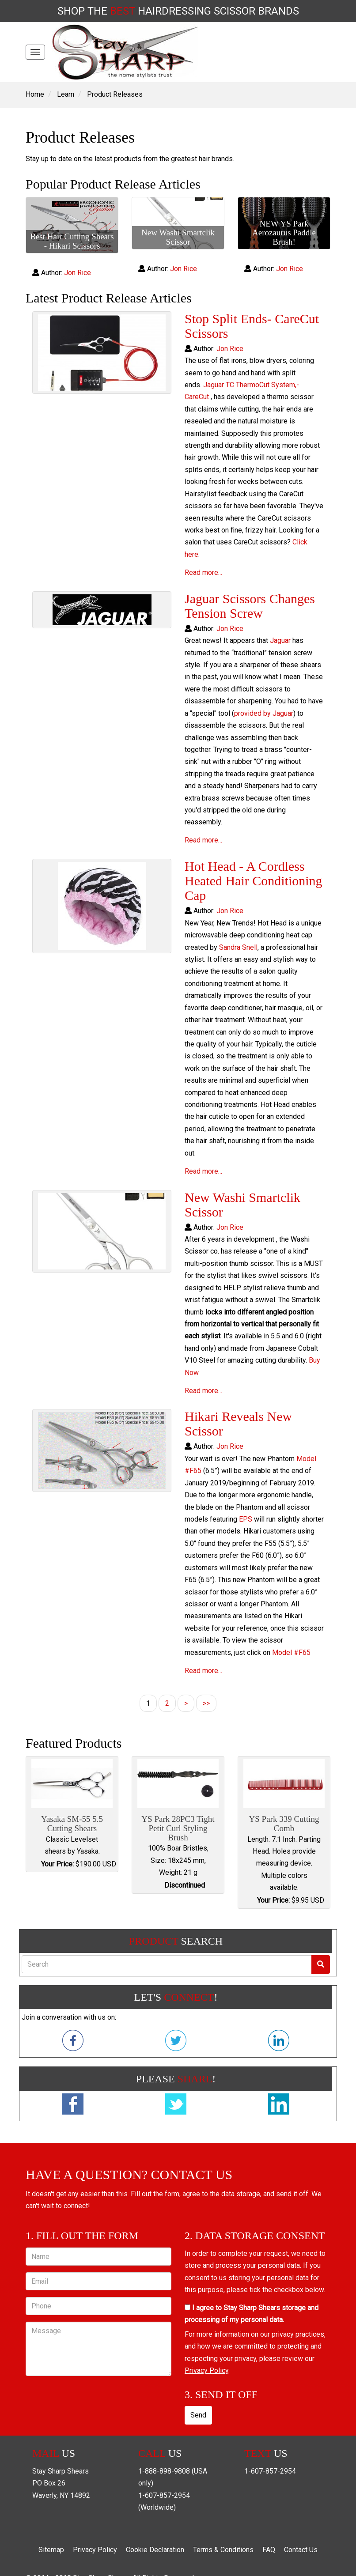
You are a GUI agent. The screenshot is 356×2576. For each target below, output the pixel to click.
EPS (245, 1519)
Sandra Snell (238, 947)
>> (206, 1703)
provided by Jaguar (263, 713)
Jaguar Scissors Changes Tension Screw (250, 605)
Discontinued (184, 1885)
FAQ (268, 2550)
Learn (65, 94)
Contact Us (301, 2550)
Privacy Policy (206, 2370)
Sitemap (51, 2550)
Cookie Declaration (155, 2550)
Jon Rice (77, 272)
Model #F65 (291, 1652)
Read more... (203, 572)
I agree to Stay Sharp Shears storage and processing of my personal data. (251, 2314)
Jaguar (280, 640)
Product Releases (115, 94)
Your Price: (57, 1864)
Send (198, 2415)
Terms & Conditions (223, 2550)
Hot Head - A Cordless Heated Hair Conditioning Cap (253, 881)
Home (35, 94)
